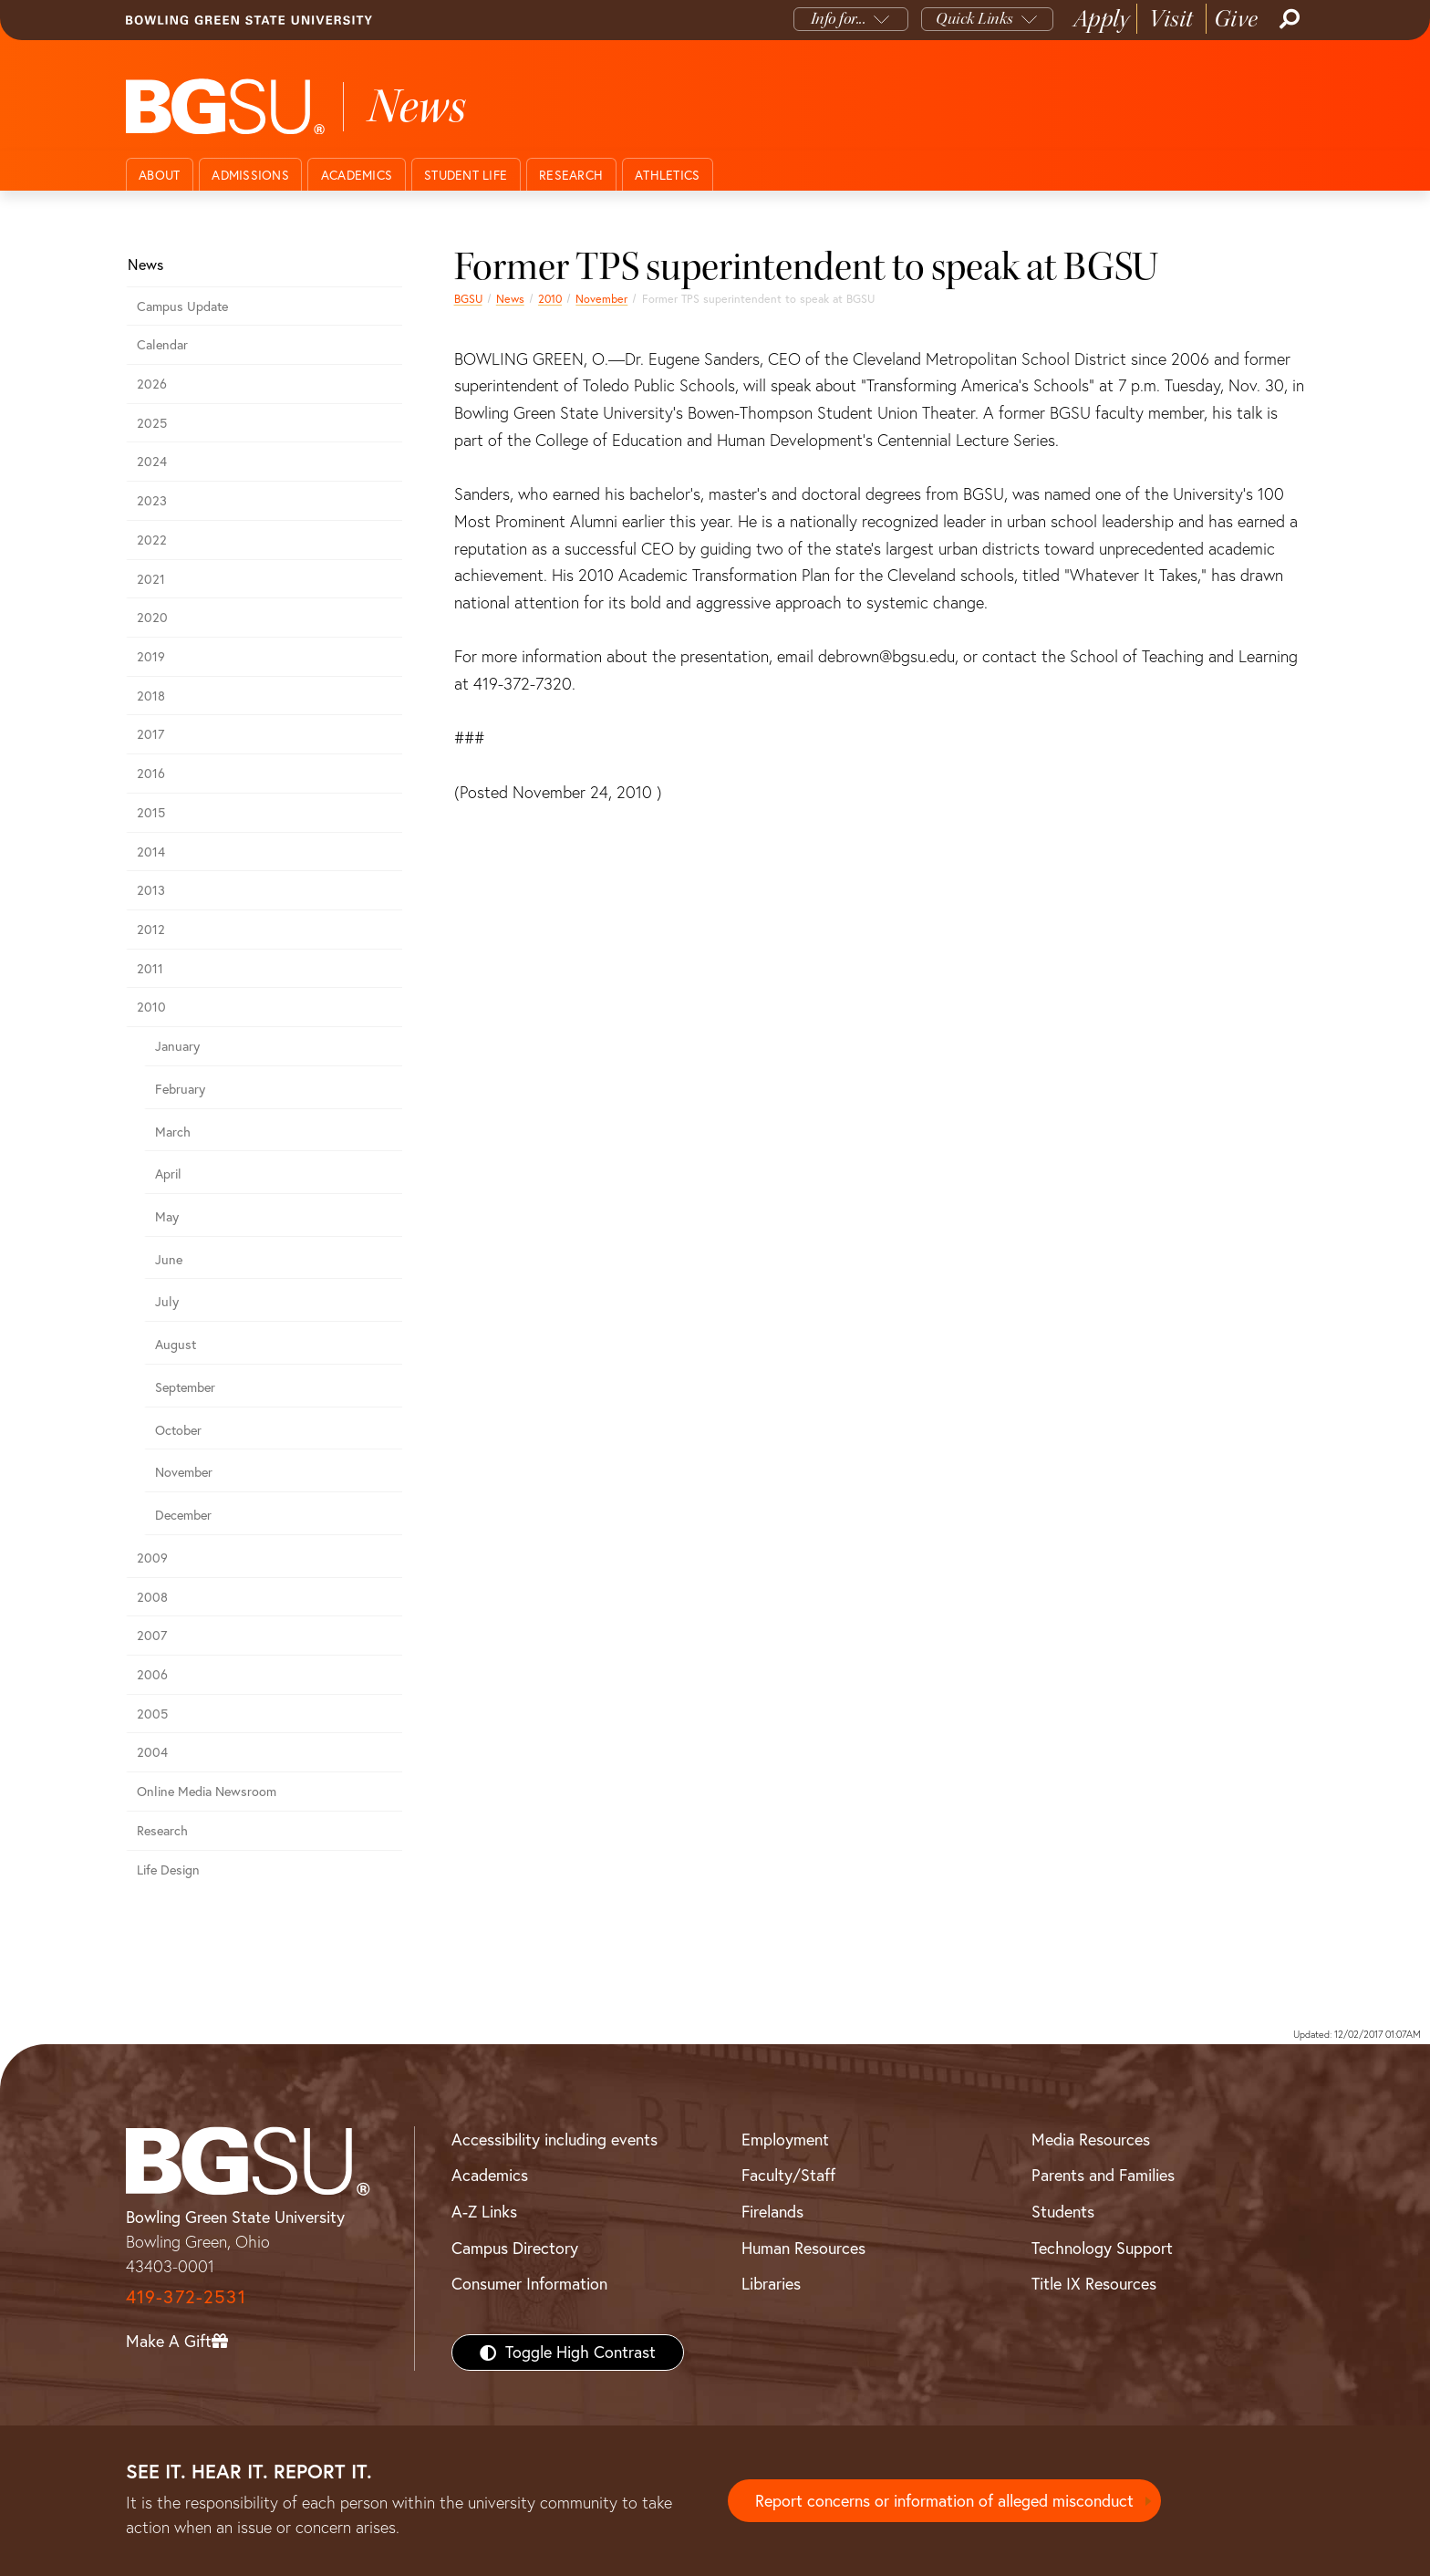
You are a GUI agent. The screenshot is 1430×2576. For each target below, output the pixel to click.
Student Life (465, 175)
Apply (1101, 19)
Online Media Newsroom (206, 1791)
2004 (152, 1752)
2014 (151, 852)
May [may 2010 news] (167, 1217)
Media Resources (1090, 2139)
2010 (550, 299)
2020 (152, 617)
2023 (152, 501)
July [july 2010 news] (167, 1301)
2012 (151, 929)
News (510, 299)
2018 (151, 696)
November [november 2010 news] (601, 299)
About (159, 175)
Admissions (250, 175)
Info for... (838, 18)
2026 (152, 384)
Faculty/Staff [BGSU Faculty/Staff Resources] (788, 2175)
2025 (152, 423)
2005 (152, 1714)
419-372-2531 (186, 2296)
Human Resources (803, 2248)
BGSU (468, 299)
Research (571, 175)
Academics (356, 175)
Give (1236, 19)
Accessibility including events (554, 2139)
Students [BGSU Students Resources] (1062, 2211)
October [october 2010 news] (178, 1430)
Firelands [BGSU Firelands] (772, 2211)
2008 (152, 1597)
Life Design (168, 1870)
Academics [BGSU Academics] (489, 2175)
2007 (152, 1635)
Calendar (162, 345)
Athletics (667, 175)
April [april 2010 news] (168, 1174)
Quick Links (974, 18)
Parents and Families (1103, 2175)
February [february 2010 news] (180, 1089)
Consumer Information (529, 2283)
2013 (151, 890)
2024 (152, 461)
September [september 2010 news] (185, 1387)
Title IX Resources (1093, 2283)
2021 (151, 579)
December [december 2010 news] (183, 1515)
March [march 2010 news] (173, 1132)
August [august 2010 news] (175, 1344)
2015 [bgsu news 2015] (151, 813)
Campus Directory (514, 2248)
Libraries (771, 2283)
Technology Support (1102, 2248)
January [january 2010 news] (177, 1046)
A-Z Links (484, 2211)
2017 (150, 734)
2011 (150, 969)
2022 (152, 540)
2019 (151, 657)
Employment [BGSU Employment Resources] (785, 2139)
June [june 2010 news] (168, 1260)
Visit (1171, 19)
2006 (152, 1675)
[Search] (1287, 19)
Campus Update (182, 306)
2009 (152, 1558)
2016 (151, 773)
